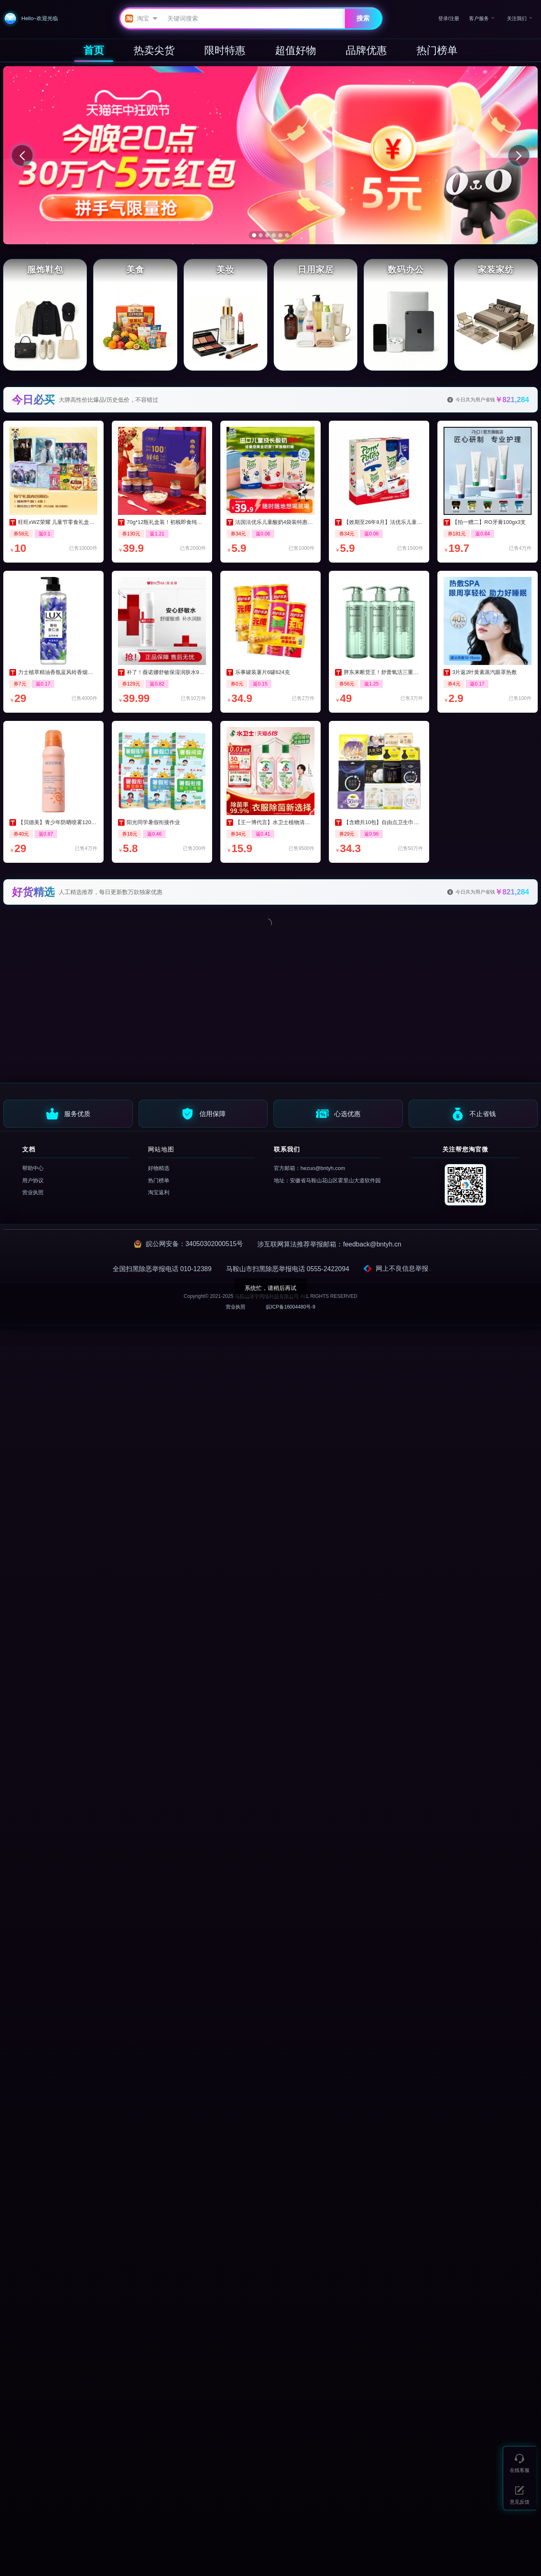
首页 (93, 50)
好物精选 (158, 1168)
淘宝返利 (158, 1192)
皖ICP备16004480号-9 (290, 1307)
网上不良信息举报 (395, 1269)
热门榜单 (437, 50)
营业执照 (33, 1192)
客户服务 (479, 18)
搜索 (363, 18)
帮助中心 (33, 1168)
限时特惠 (224, 50)
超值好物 (295, 50)
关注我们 (517, 18)
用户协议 (33, 1180)
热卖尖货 (154, 50)
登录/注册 (448, 18)
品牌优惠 (366, 50)
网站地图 (161, 1149)
